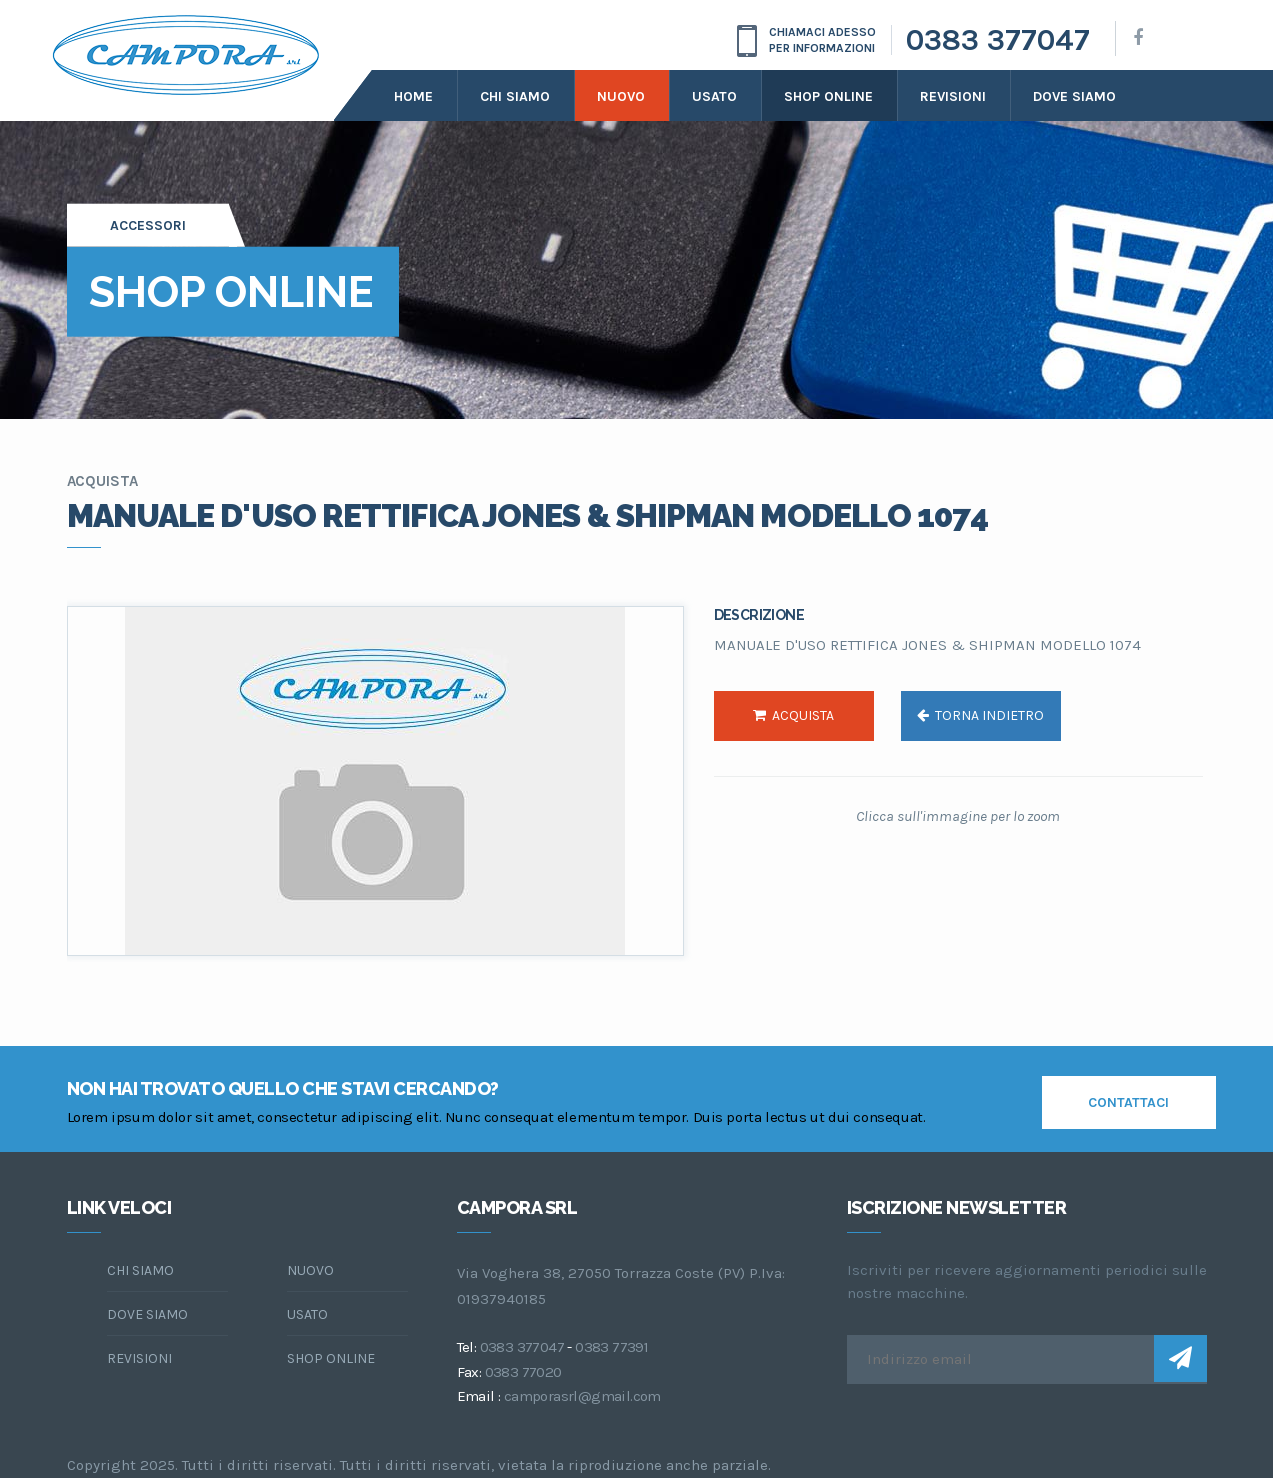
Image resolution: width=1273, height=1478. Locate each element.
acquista (793, 715)
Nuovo (621, 96)
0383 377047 (998, 40)
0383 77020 (523, 1372)
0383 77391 (611, 1347)
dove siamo (1074, 96)
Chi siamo (515, 96)
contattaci (1128, 1102)
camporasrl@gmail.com (582, 1396)
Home (413, 96)
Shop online (828, 96)
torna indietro (980, 715)
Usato (714, 96)
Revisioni (953, 96)
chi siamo (140, 1270)
